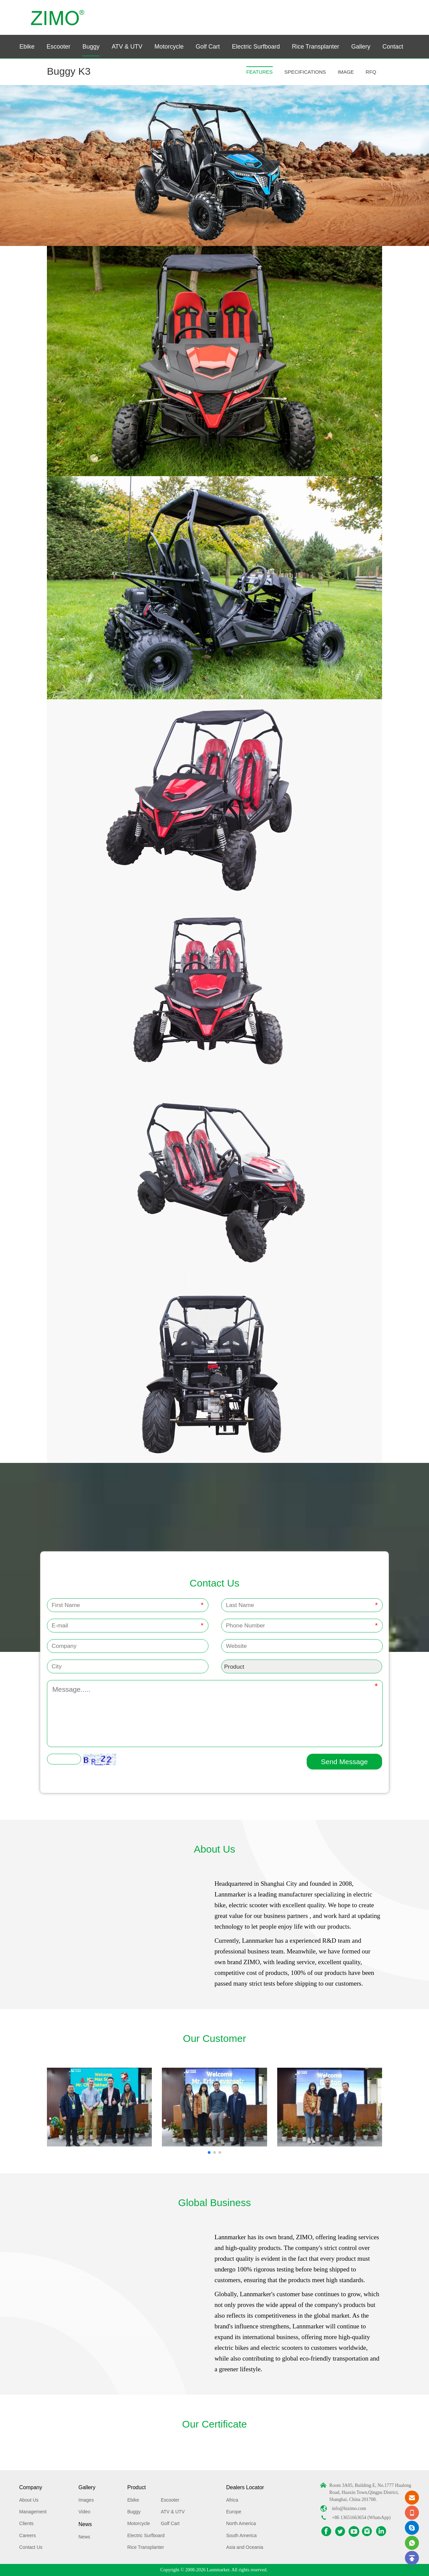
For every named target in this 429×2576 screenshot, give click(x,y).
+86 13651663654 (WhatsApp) (361, 2517)
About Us (29, 2500)
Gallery (360, 46)
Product (136, 2487)
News (85, 2524)
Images (86, 2500)
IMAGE (346, 72)
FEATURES (259, 72)
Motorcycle (169, 46)
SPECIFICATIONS (305, 72)
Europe (233, 2511)
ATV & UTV (127, 46)
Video (84, 2511)
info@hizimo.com (349, 2508)
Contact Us (30, 2547)
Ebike (27, 46)
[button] (209, 2152)
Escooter (58, 46)
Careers (27, 2535)
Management (33, 2511)
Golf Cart (208, 46)
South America (241, 2535)
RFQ (371, 72)
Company (30, 2487)
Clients (26, 2523)
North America (241, 2523)
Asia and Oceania (244, 2547)
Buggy (91, 46)
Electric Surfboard (256, 46)
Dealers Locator (245, 2487)
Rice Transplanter (315, 46)
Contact (392, 46)
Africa (232, 2500)
